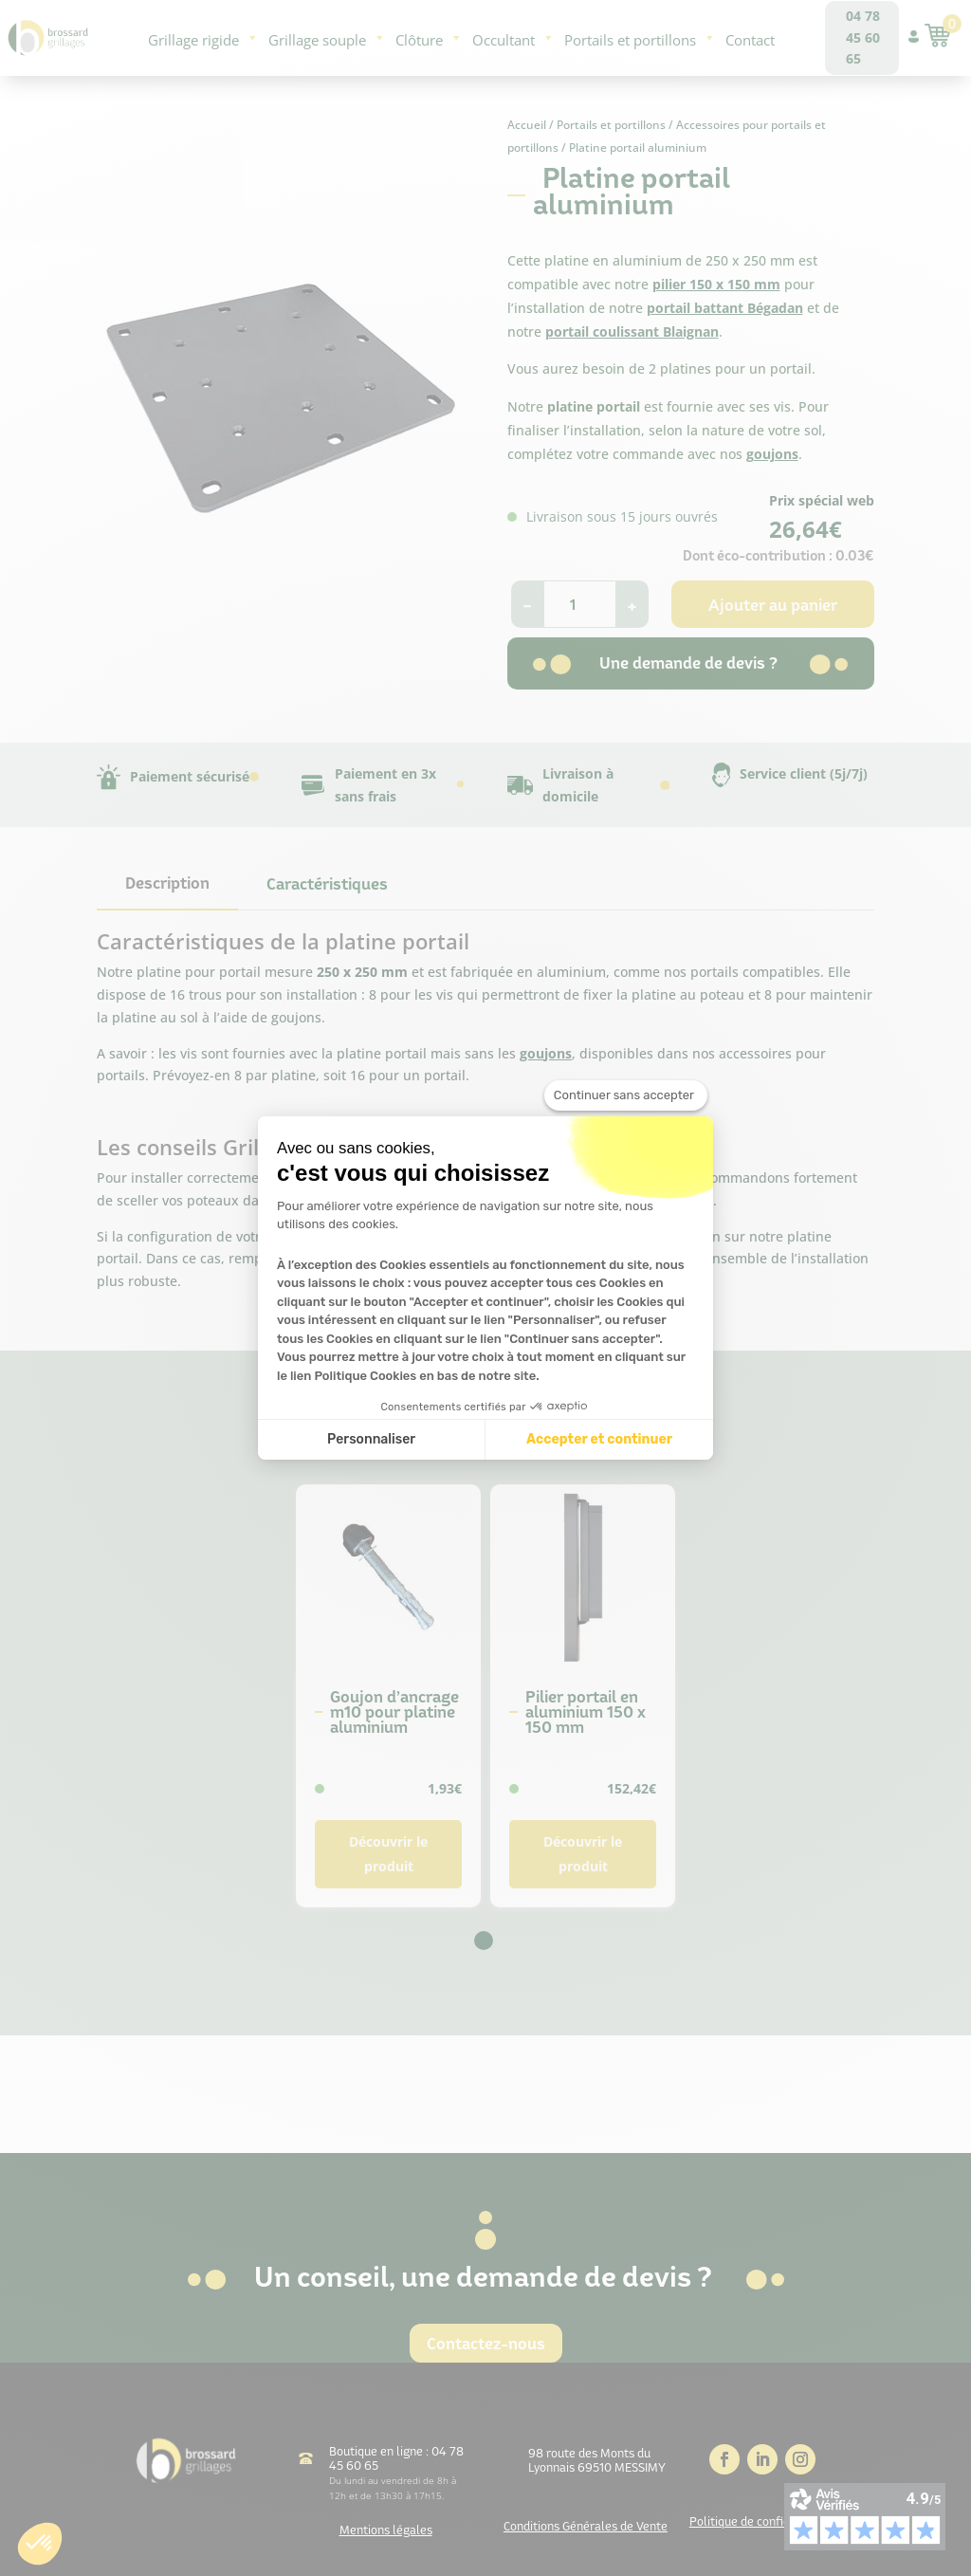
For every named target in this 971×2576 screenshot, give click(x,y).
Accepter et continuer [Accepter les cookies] (599, 1439)
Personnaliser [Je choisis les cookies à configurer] (371, 1439)
